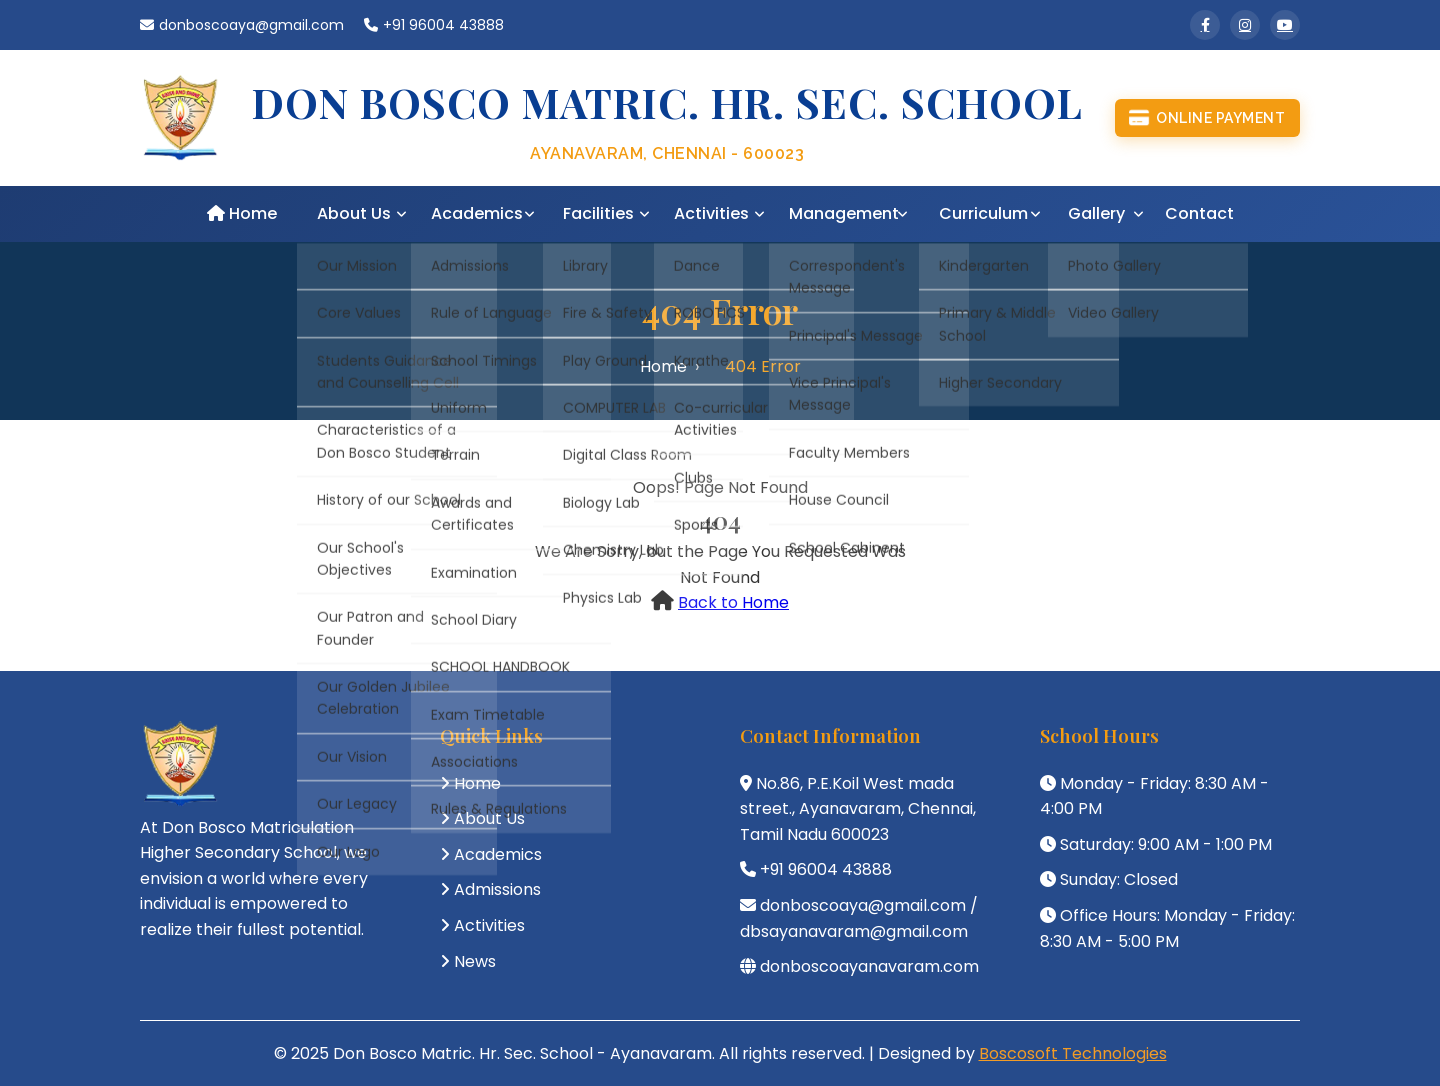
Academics (477, 213)
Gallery (1096, 213)
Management (844, 213)
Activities (711, 213)
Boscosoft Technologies (1073, 1053)
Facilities (598, 213)
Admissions (497, 889)
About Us (354, 213)
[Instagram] (1245, 25)
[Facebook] (1205, 25)
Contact (1199, 213)
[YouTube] (1285, 25)
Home (242, 213)
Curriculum (983, 213)
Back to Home (733, 602)
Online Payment (1207, 118)
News (475, 961)
